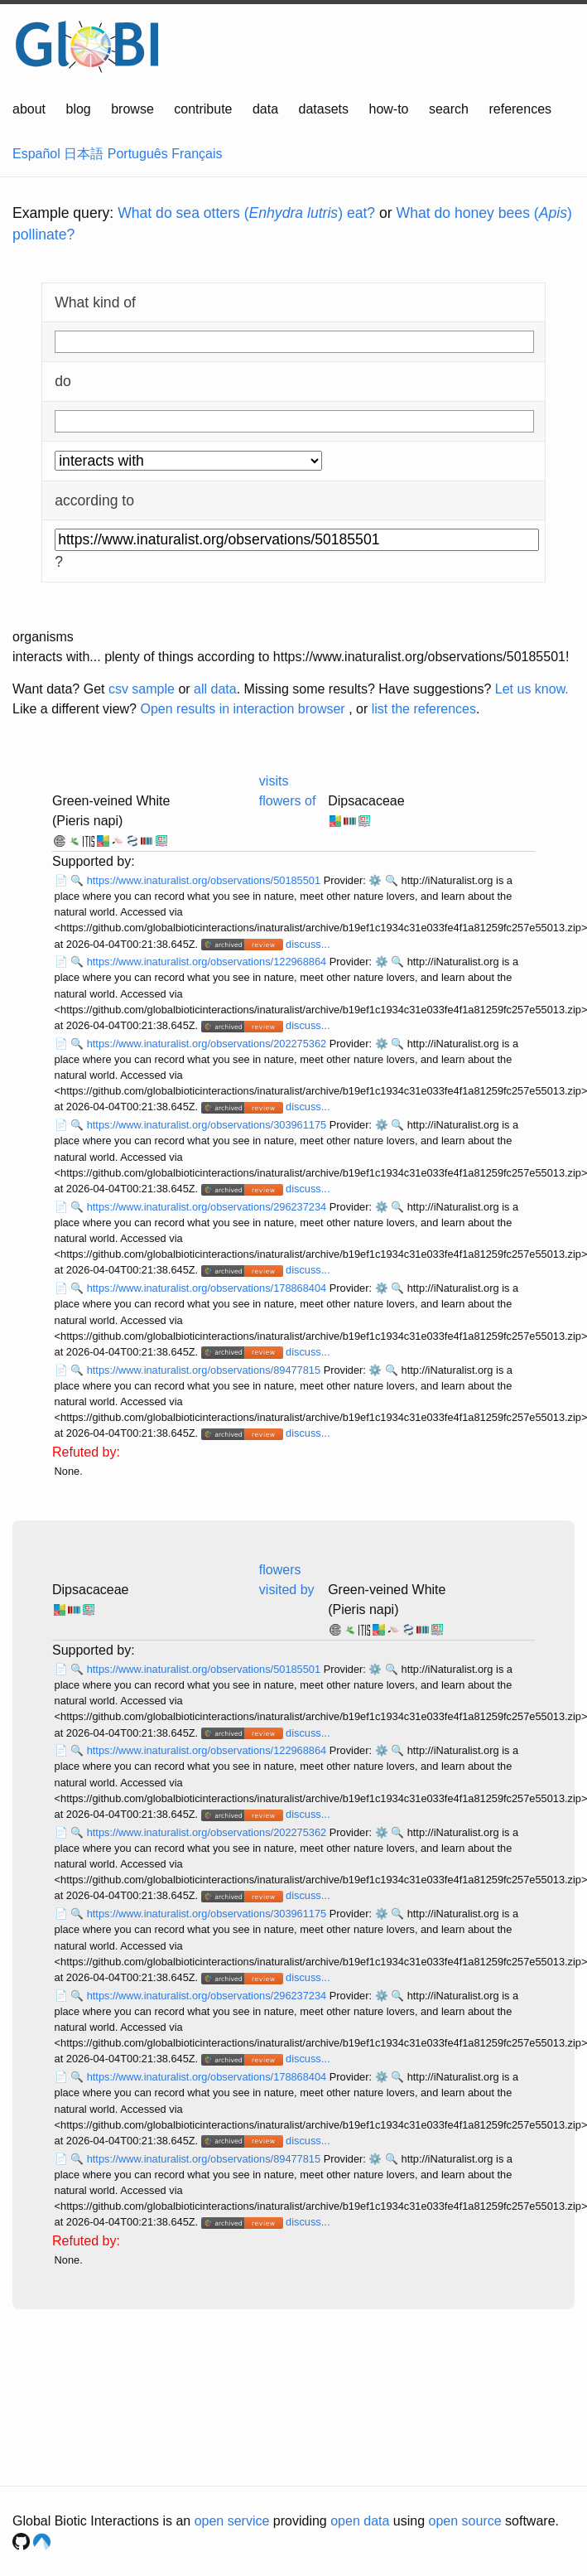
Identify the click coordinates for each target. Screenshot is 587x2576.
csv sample (141, 689)
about (29, 109)
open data (359, 2521)
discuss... (308, 944)
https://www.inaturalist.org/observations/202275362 (208, 1043)
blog (78, 109)
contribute (203, 109)
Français (196, 154)
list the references (424, 709)
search (449, 109)
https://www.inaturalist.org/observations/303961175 (208, 1125)
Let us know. (532, 689)
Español (36, 154)
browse (132, 109)
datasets (324, 109)
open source (465, 2521)
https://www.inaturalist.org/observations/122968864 (208, 961)
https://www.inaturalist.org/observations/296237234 (208, 1207)
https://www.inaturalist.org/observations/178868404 (208, 1288)
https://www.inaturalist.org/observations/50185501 (205, 880)
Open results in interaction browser (242, 709)
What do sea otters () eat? (246, 213)
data (265, 109)
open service (232, 2521)
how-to (388, 109)
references (519, 109)
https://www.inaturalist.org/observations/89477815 (205, 1370)
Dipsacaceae (366, 801)
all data (215, 689)
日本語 (83, 154)
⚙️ (375, 880)
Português (138, 154)
